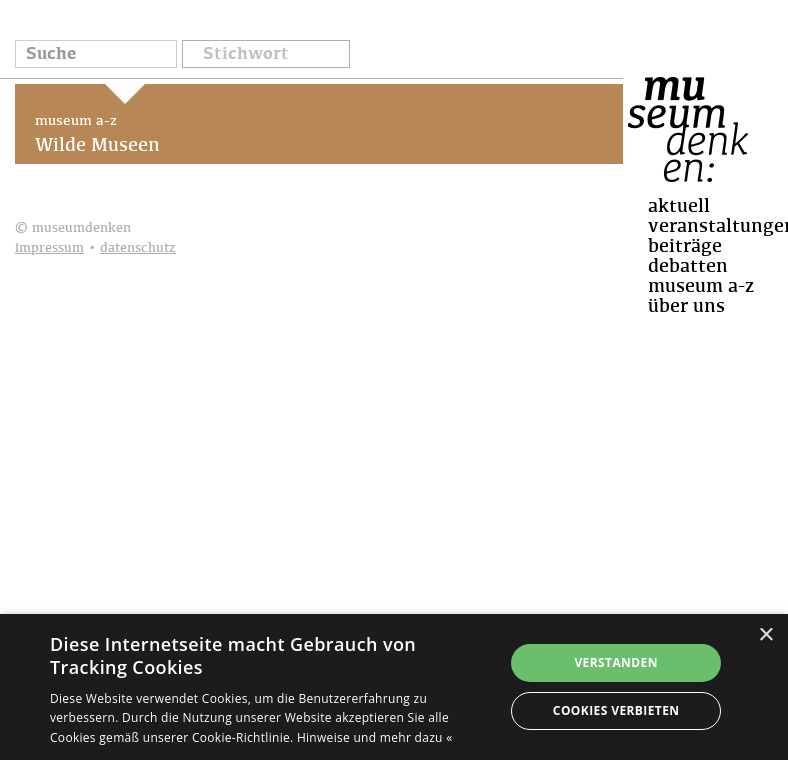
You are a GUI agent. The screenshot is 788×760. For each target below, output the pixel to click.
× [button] (765, 635)
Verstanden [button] (615, 662)
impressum (49, 248)
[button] (266, 56)
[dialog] (394, 687)
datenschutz (138, 248)
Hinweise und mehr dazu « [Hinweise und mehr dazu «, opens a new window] (375, 737)
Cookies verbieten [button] (616, 710)
